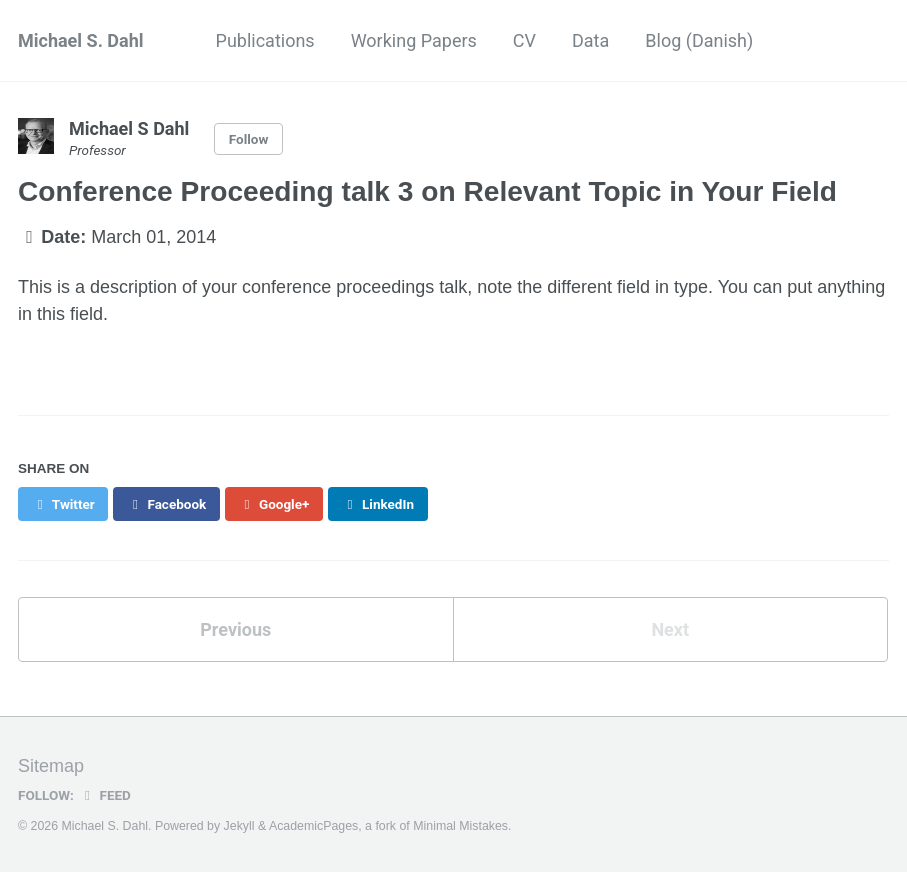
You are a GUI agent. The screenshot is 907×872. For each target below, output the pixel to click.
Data (590, 40)
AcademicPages (313, 826)
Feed (105, 795)
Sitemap (51, 766)
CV (524, 40)
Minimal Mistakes (460, 826)
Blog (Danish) (699, 40)
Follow (249, 139)
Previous (235, 629)
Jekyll (239, 826)
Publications (265, 40)
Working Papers (414, 40)
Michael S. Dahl (81, 40)
